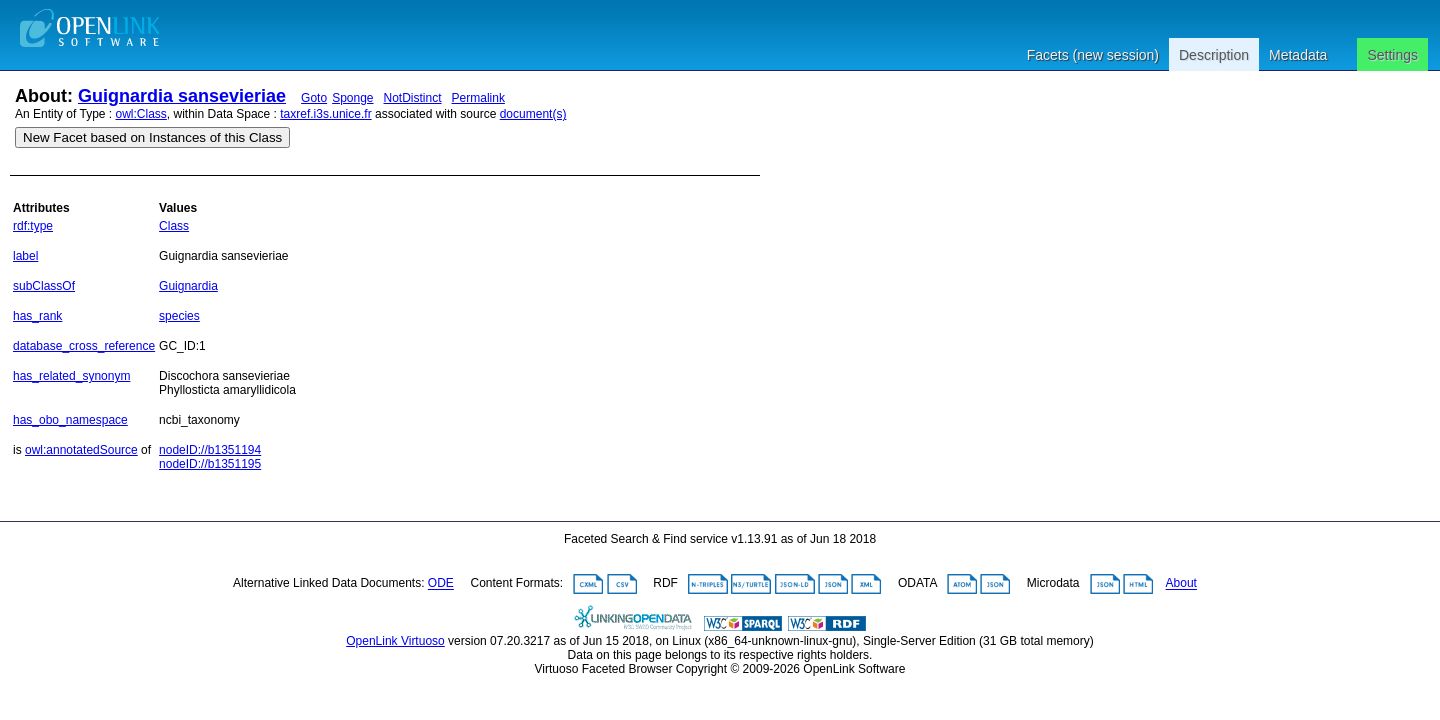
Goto (314, 98)
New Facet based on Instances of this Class (152, 137)
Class (174, 226)
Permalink (478, 98)
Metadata (1298, 55)
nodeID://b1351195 (210, 464)
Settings (1392, 55)
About (1181, 584)
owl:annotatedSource (81, 450)
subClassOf (44, 286)
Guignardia (188, 286)
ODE (441, 584)
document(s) (533, 114)
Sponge (352, 98)
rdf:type (33, 226)
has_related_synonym (71, 376)
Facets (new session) (1093, 55)
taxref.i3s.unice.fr (325, 114)
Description (1214, 55)
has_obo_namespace (70, 420)
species (179, 316)
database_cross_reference (84, 346)
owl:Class (141, 114)
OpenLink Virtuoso (395, 641)
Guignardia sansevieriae (182, 96)
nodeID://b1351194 (210, 450)
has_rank (37, 316)
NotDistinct (413, 98)
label (25, 256)
